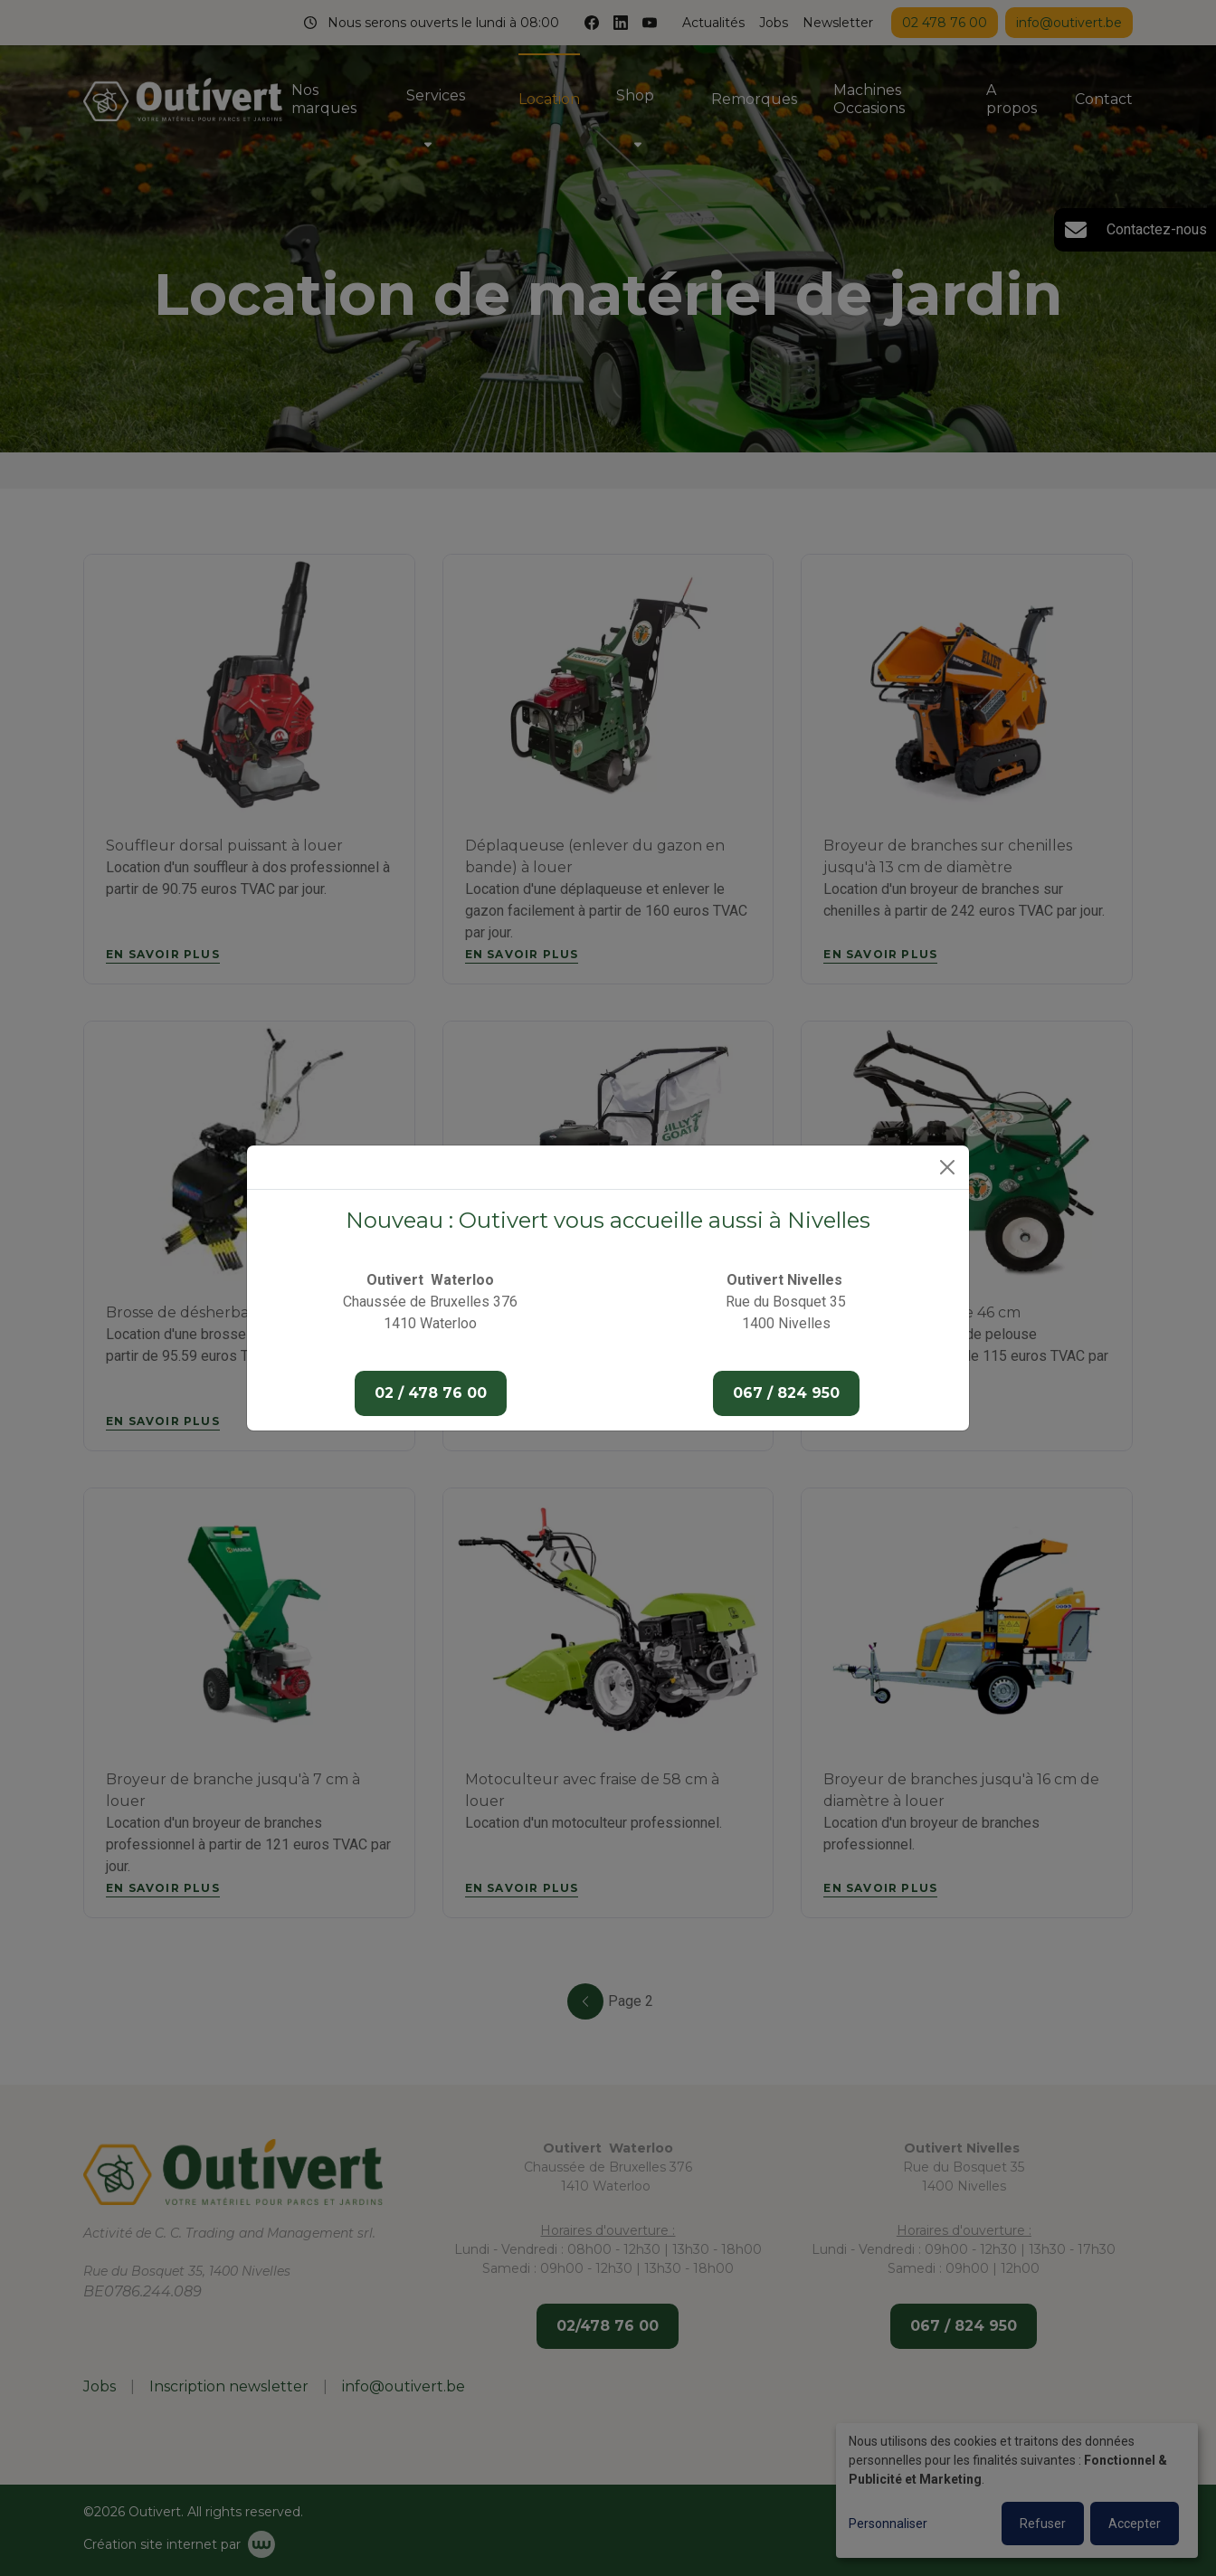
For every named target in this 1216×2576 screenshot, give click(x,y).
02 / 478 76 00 (431, 1393)
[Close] (947, 1167)
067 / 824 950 (786, 1393)
